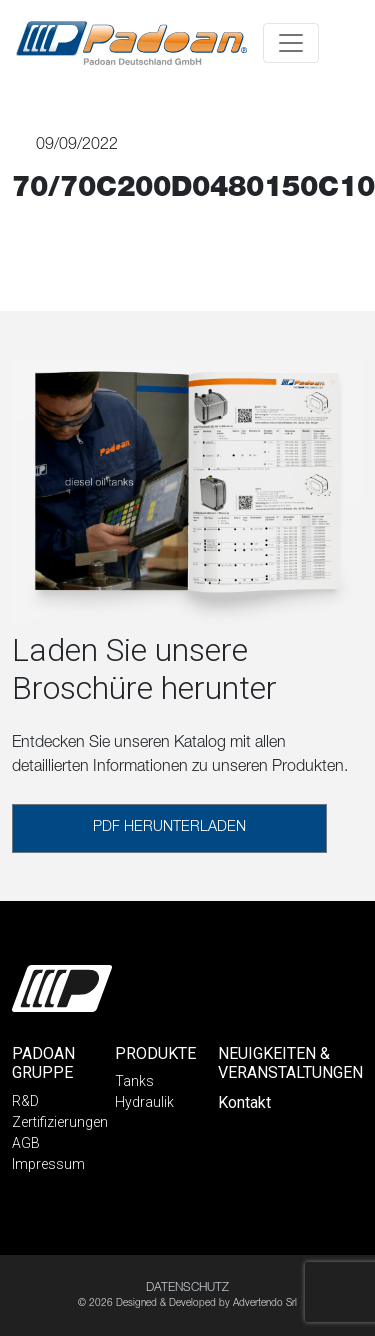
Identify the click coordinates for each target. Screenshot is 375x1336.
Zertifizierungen (60, 1122)
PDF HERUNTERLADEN (169, 828)
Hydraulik (144, 1102)
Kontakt (244, 1102)
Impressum (48, 1164)
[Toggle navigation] (291, 43)
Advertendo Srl (265, 1304)
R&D (25, 1101)
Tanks (134, 1081)
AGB (26, 1143)
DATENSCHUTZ (187, 1288)
